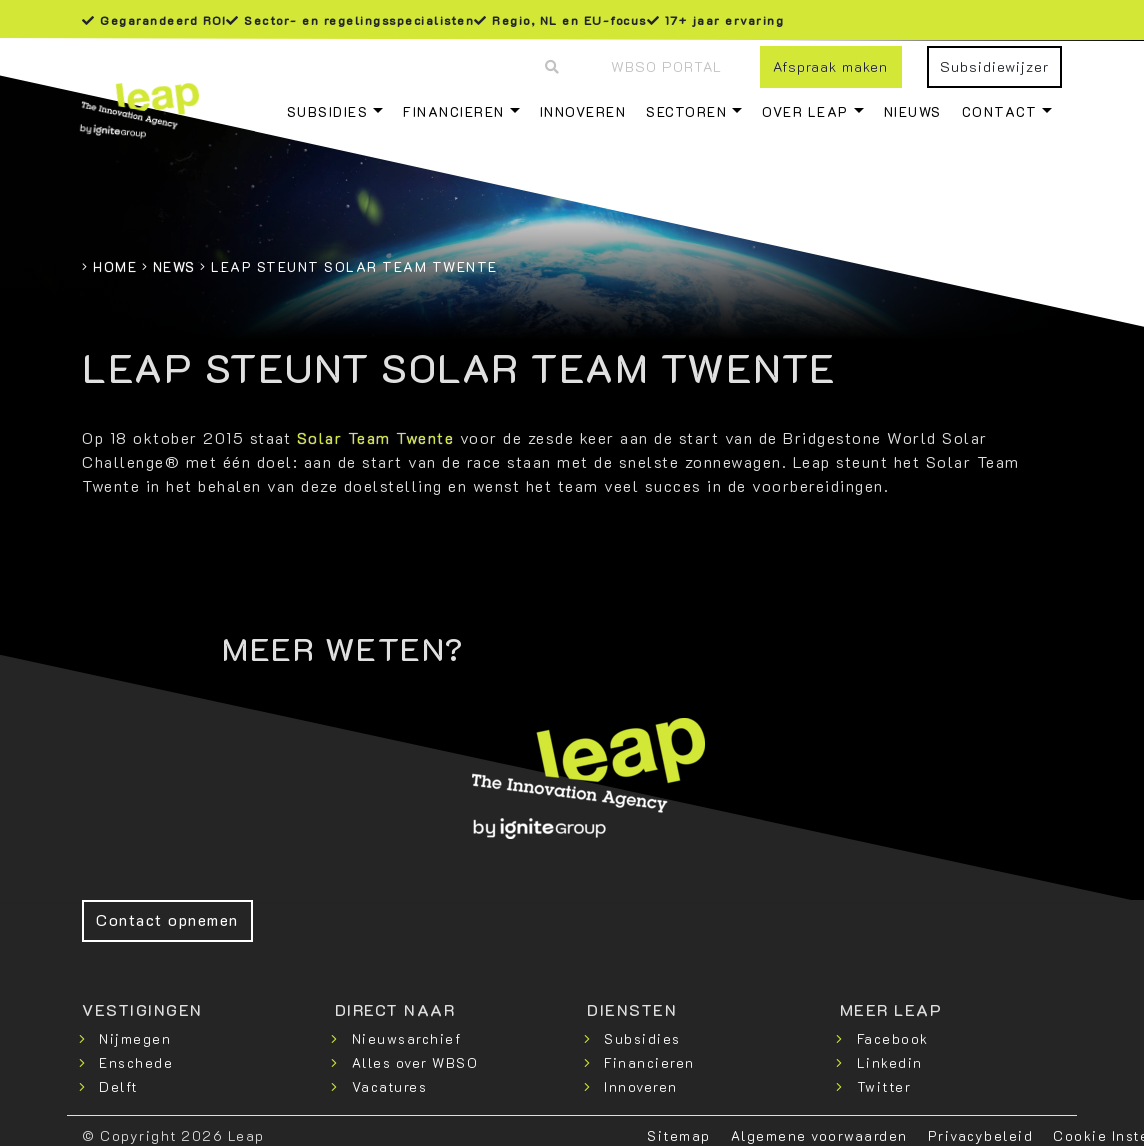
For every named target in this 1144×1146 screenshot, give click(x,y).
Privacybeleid (981, 1135)
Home (115, 266)
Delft (118, 1086)
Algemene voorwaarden (819, 1135)
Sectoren (686, 111)
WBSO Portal (666, 66)
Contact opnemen (167, 919)
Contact (1000, 111)
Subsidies (328, 111)
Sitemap (679, 1135)
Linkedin (890, 1062)
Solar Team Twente (376, 437)
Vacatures (390, 1086)
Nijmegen (135, 1038)
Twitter (884, 1086)
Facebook (893, 1038)
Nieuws (913, 111)
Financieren (454, 111)
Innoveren (583, 111)
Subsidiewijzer (994, 66)
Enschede (136, 1062)
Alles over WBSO (415, 1062)
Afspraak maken (830, 66)
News (174, 266)
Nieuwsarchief (407, 1038)
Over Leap (805, 111)
